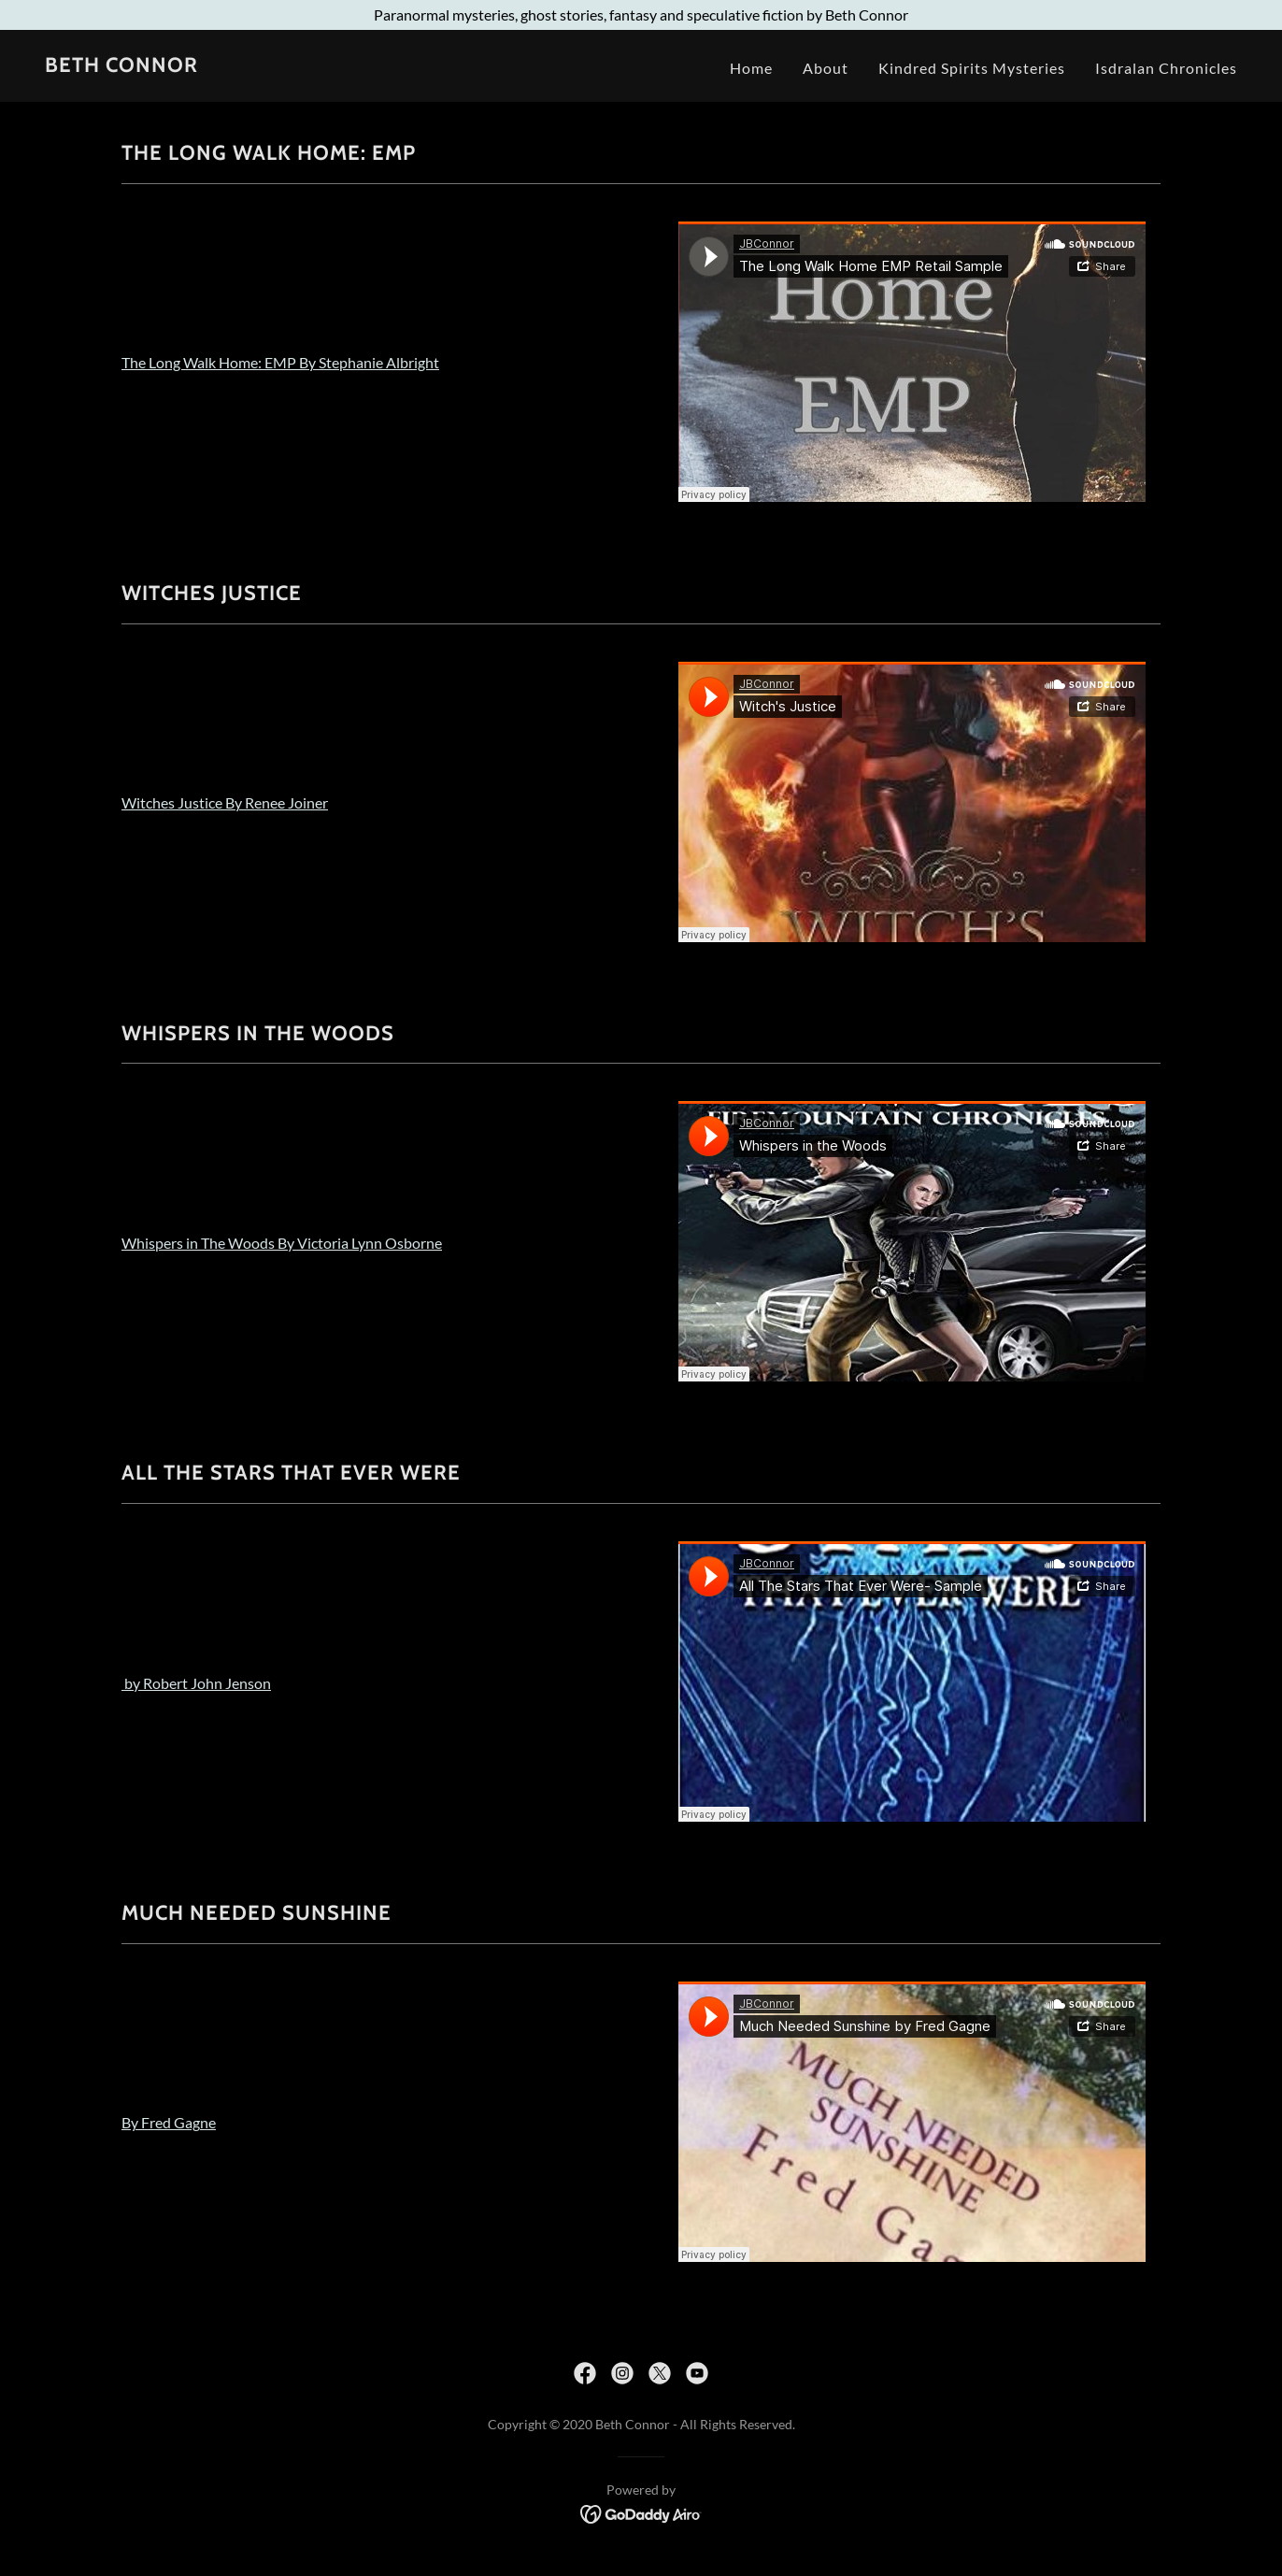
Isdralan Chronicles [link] (1166, 68)
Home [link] (751, 68)
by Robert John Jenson (196, 1683)
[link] (121, 66)
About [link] (825, 68)
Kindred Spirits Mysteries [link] (971, 68)
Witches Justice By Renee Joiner (224, 802)
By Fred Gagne (168, 2122)
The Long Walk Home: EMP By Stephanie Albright (280, 362)
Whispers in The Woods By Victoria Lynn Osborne (281, 1243)
